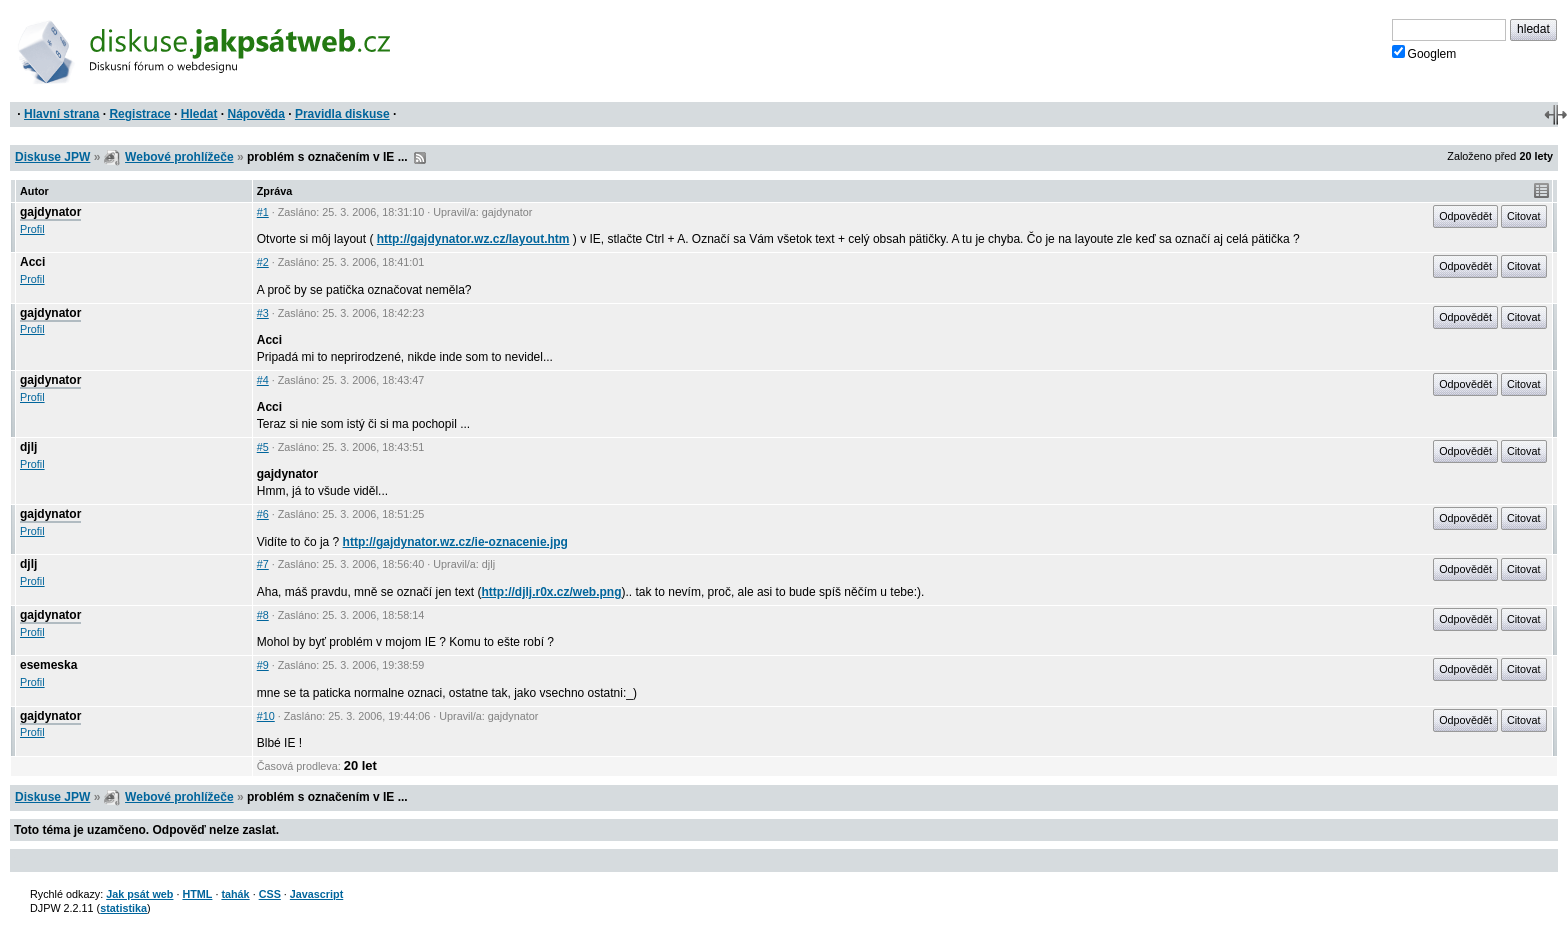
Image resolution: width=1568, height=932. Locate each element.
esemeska (48, 665)
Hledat (199, 114)
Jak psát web (139, 894)
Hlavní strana (61, 114)
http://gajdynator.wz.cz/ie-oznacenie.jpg (455, 542)
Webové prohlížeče (179, 157)
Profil (32, 229)
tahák (235, 894)
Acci (32, 262)
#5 (263, 447)
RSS (420, 158)
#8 (263, 615)
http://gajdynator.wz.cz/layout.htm (473, 239)
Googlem (1424, 53)
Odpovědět (1465, 216)
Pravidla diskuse (342, 114)
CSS (270, 894)
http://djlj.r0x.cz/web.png (552, 592)
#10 (266, 716)
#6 (263, 514)
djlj (28, 447)
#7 (263, 564)
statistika (123, 908)
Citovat (1524, 216)
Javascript (316, 894)
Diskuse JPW (52, 157)
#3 (263, 313)
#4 (263, 380)
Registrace (139, 114)
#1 (263, 212)
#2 (263, 262)
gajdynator (50, 212)
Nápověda (256, 114)
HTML (197, 894)
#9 (263, 665)
